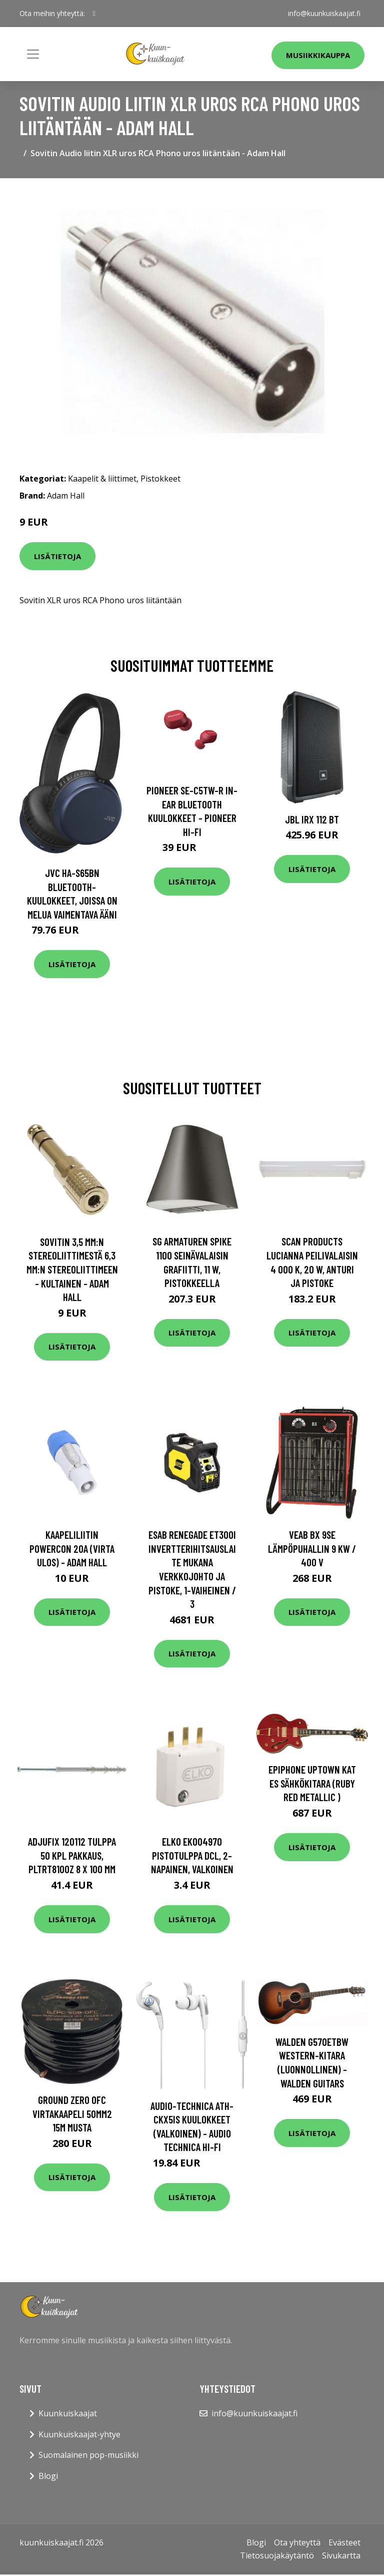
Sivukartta (341, 2555)
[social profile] (94, 13)
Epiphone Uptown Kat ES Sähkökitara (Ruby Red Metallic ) (312, 1783)
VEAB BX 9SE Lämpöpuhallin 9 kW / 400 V (312, 1548)
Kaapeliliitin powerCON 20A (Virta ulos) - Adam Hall (72, 1548)
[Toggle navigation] (33, 54)
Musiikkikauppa (318, 55)
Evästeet (344, 2542)
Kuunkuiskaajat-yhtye (79, 2434)
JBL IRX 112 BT (312, 819)
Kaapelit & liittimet (102, 478)
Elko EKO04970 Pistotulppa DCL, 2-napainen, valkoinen (192, 1855)
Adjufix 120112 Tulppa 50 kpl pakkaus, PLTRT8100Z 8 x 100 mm (72, 1855)
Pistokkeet (160, 478)
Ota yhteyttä (297, 2542)
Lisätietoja (57, 556)
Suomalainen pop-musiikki (88, 2454)
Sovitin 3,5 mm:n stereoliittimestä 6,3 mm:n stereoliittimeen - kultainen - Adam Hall (72, 1269)
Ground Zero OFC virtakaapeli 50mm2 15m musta (72, 2113)
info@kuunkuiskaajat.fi (324, 13)
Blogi (48, 2475)
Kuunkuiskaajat (67, 2413)
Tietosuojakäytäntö (277, 2555)
